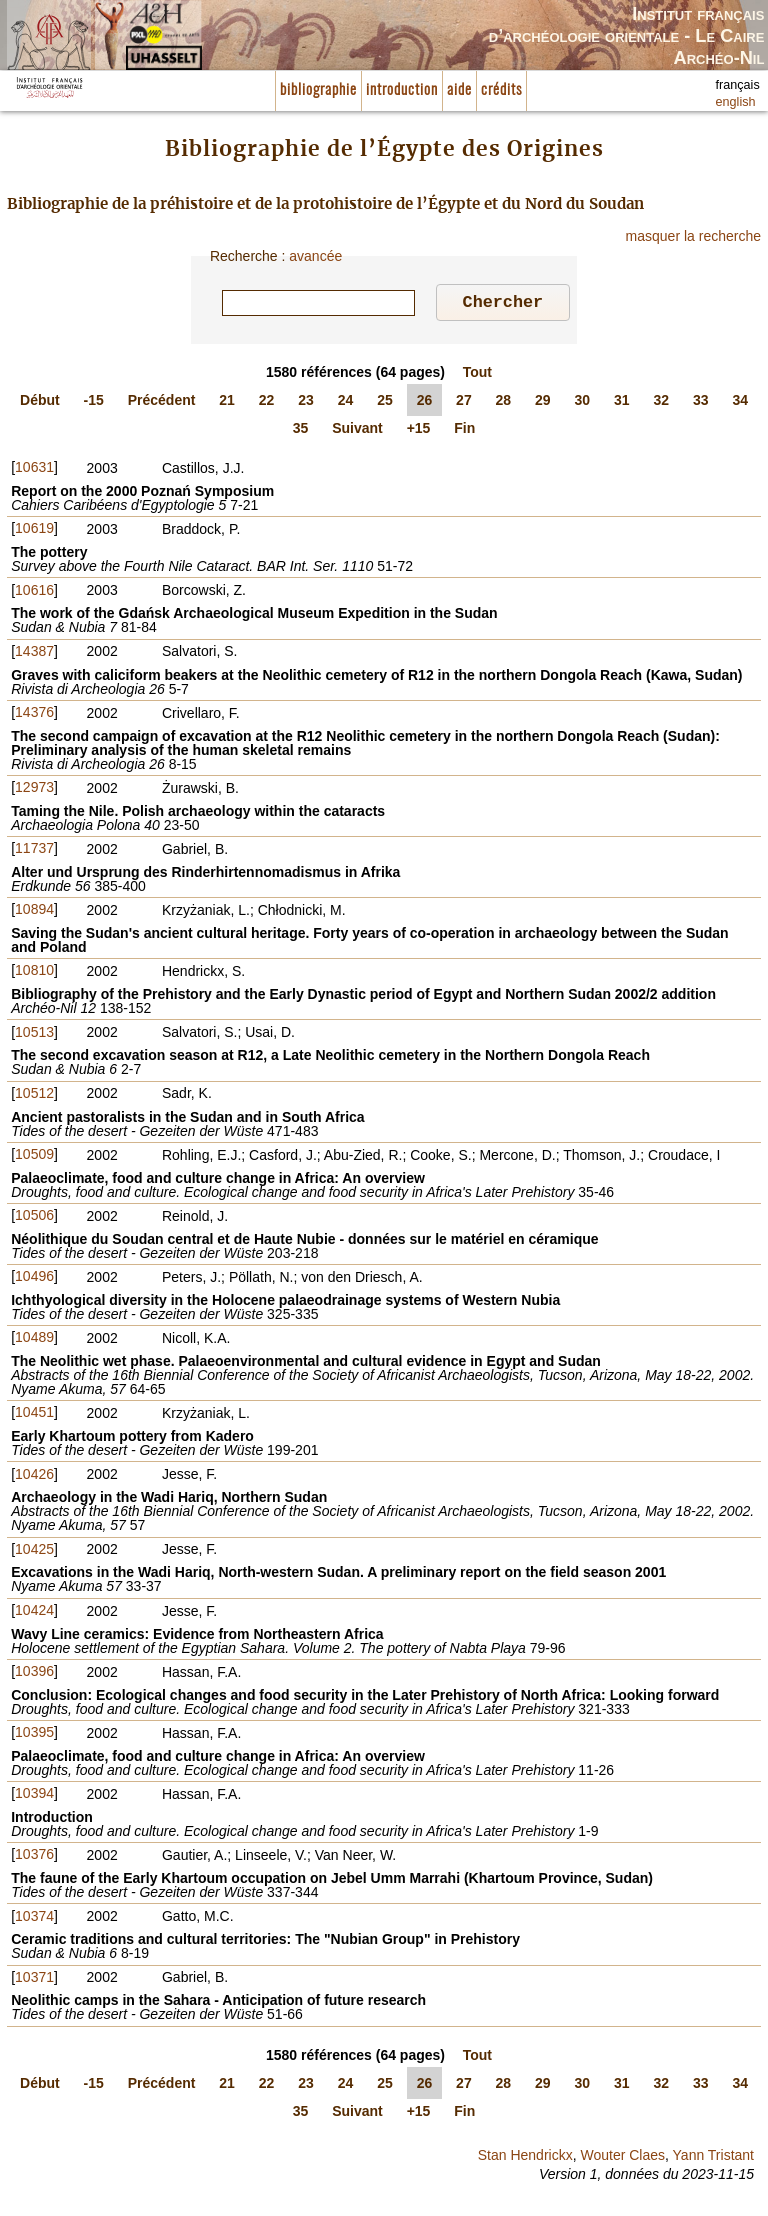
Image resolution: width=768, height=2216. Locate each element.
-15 (94, 403)
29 (543, 403)
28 (504, 403)
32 (661, 403)
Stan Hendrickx (525, 2158)
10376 (34, 1857)
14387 (34, 654)
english (736, 102)
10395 (34, 1735)
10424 (34, 1613)
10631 (34, 470)
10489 (34, 1340)
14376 (34, 715)
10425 (34, 1552)
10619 (34, 531)
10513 (34, 1035)
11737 (34, 851)
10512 (34, 1096)
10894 (34, 912)
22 (267, 403)
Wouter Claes (622, 2158)
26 (425, 403)
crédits (501, 90)
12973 (34, 790)
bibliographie (318, 90)
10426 (34, 1477)
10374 (34, 1919)
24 (346, 403)
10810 (34, 973)
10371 (34, 1980)
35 (301, 431)
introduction (402, 90)
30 (583, 403)
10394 (34, 1796)
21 (227, 403)
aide (459, 90)
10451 (34, 1415)
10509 (34, 1157)
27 (464, 403)
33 (701, 403)
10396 (34, 1674)
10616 (34, 593)
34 (740, 403)
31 (622, 403)
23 (306, 403)
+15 (419, 431)
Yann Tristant (713, 2158)
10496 (34, 1279)
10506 (34, 1218)
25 (385, 403)
